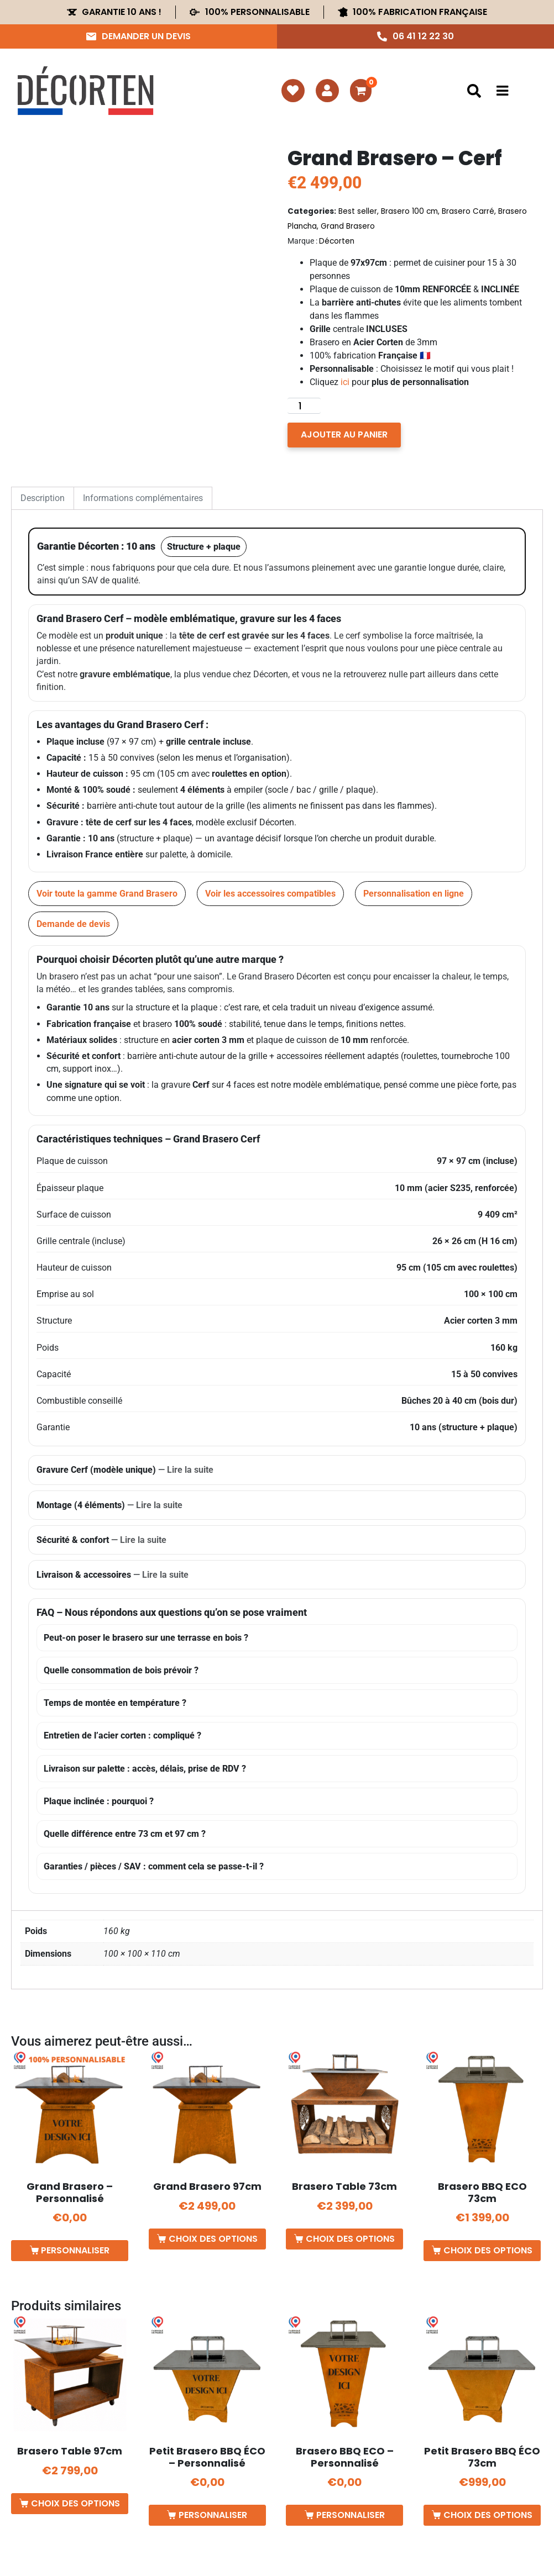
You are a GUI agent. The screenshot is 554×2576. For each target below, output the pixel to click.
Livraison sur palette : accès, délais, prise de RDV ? (145, 1768)
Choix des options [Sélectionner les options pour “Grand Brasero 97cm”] (213, 2238)
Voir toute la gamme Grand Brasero (106, 893)
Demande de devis (73, 924)
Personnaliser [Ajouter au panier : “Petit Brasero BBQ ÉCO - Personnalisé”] (213, 2515)
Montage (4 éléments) (109, 1505)
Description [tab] (42, 498)
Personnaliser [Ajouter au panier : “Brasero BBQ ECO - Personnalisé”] (350, 2515)
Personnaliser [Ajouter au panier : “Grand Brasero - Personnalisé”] (75, 2250)
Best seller (357, 211)
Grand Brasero (348, 226)
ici (345, 382)
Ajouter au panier (344, 434)
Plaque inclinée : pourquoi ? (99, 1801)
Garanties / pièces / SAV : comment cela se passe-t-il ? (154, 1866)
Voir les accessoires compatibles (270, 893)
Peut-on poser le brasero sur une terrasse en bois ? (146, 1637)
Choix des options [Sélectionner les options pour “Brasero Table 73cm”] (350, 2238)
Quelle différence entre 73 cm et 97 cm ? (125, 1834)
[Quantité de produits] (304, 406)
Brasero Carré (468, 211)
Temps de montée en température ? (115, 1703)
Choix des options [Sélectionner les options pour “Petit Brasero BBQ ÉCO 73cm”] (487, 2515)
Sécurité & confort (101, 1540)
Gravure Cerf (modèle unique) (124, 1470)
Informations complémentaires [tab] (143, 498)
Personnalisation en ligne (413, 893)
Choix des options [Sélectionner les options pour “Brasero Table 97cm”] (75, 2503)
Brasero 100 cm (409, 211)
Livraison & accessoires (112, 1574)
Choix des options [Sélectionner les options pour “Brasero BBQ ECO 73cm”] (487, 2250)
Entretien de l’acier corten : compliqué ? (122, 1735)
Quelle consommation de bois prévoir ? (121, 1670)
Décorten (336, 241)
